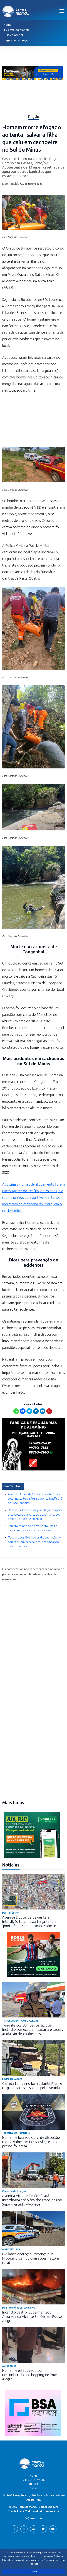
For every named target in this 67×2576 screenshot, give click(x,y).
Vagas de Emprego (16, 40)
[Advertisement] (33, 422)
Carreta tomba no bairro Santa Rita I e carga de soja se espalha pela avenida (32, 2085)
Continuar (33, 2571)
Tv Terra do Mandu (16, 29)
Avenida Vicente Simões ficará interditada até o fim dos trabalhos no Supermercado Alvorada (32, 2200)
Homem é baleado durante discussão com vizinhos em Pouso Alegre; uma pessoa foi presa (31, 2141)
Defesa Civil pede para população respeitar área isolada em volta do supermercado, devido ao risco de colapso (36, 1514)
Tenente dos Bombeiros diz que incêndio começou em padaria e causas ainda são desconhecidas (34, 1542)
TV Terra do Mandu (33, 2480)
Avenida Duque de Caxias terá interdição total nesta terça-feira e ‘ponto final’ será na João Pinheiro (35, 1498)
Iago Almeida (10, 183)
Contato (33, 2488)
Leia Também (13, 1486)
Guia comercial (13, 35)
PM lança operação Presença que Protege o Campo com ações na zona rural (31, 2258)
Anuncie (34, 2484)
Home (7, 24)
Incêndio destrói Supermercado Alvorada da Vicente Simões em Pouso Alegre (32, 2316)
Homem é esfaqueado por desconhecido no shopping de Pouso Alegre (30, 2374)
